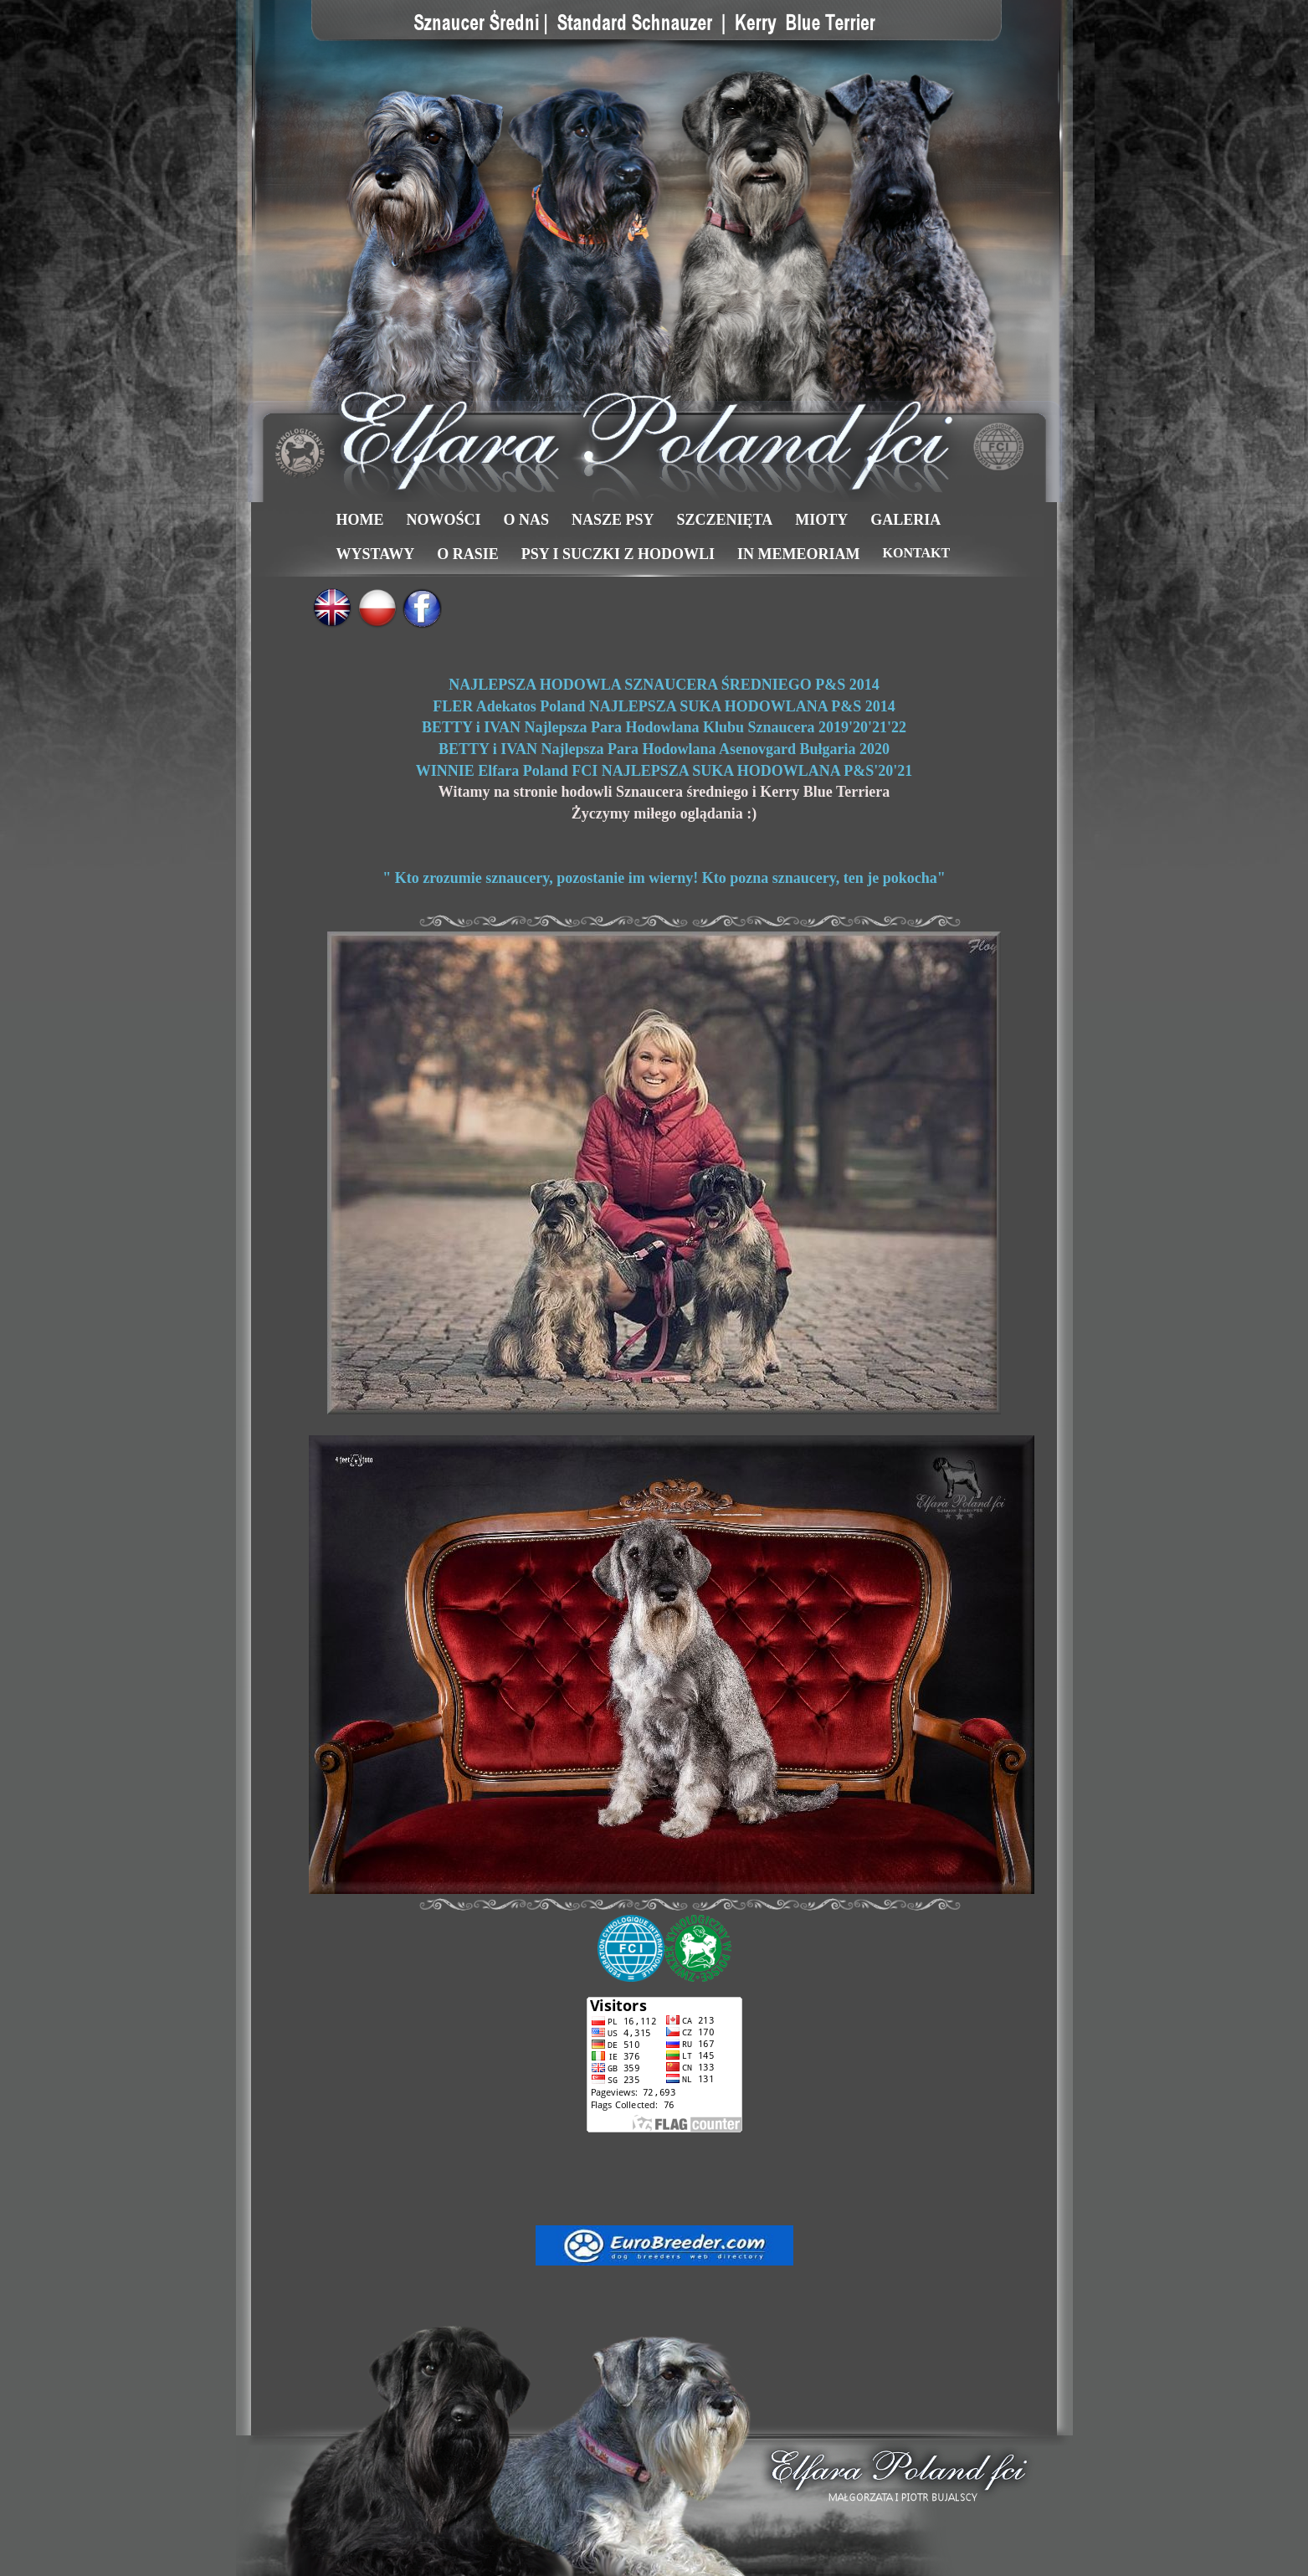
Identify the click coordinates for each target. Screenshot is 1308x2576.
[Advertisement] (664, 2177)
